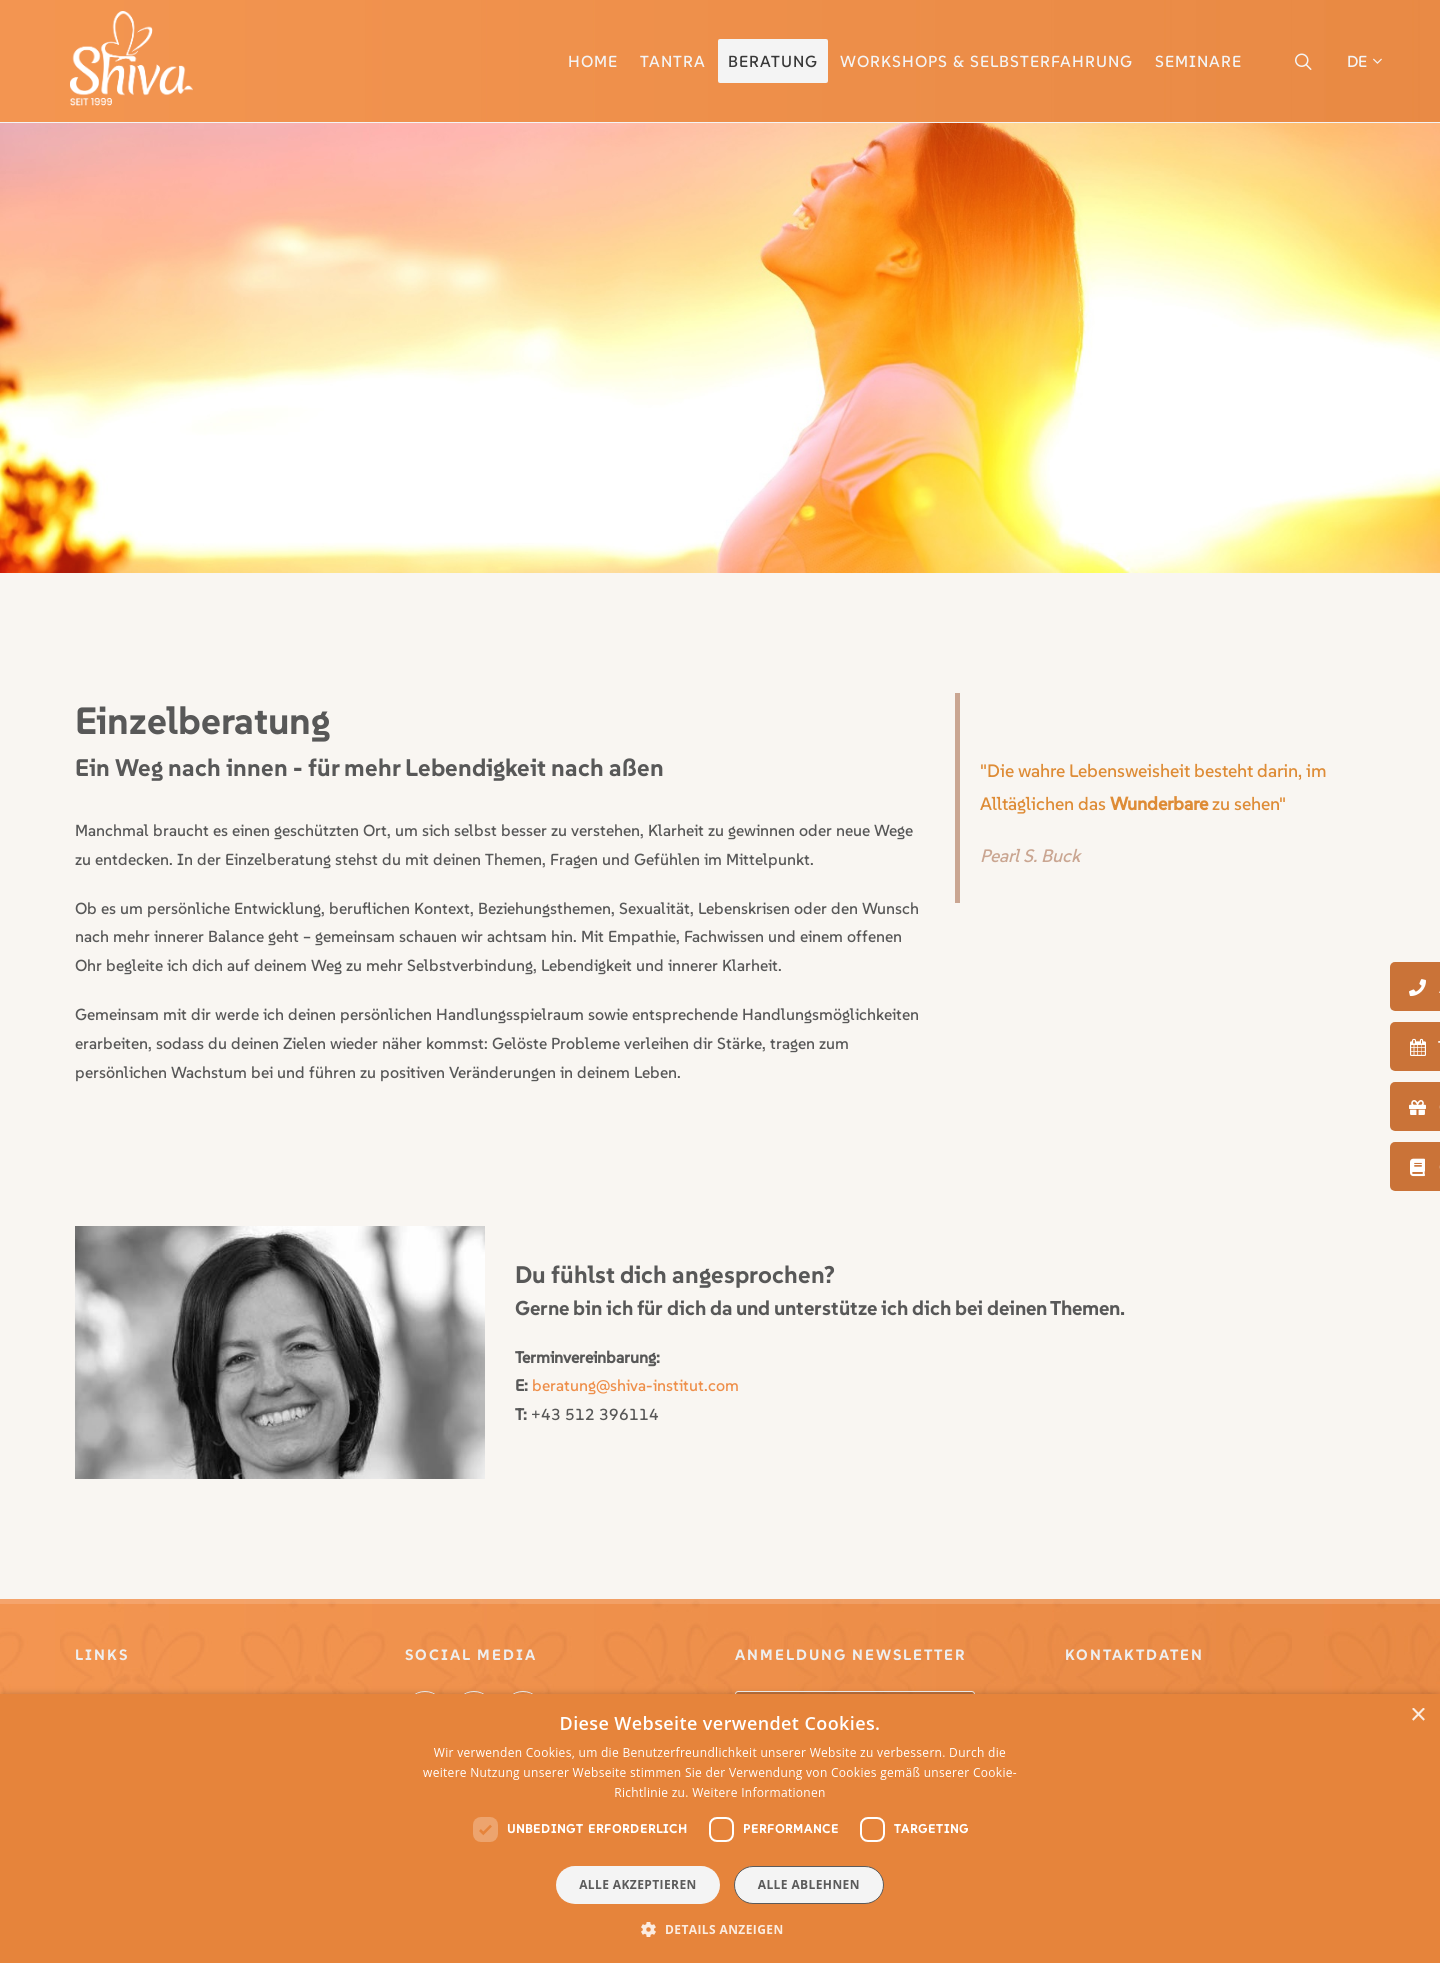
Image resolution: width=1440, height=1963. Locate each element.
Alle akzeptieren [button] (638, 1884)
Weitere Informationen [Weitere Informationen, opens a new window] (759, 1792)
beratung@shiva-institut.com (635, 1385)
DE (1364, 61)
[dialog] (720, 1828)
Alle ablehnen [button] (809, 1884)
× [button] (1417, 1715)
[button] (719, 1929)
